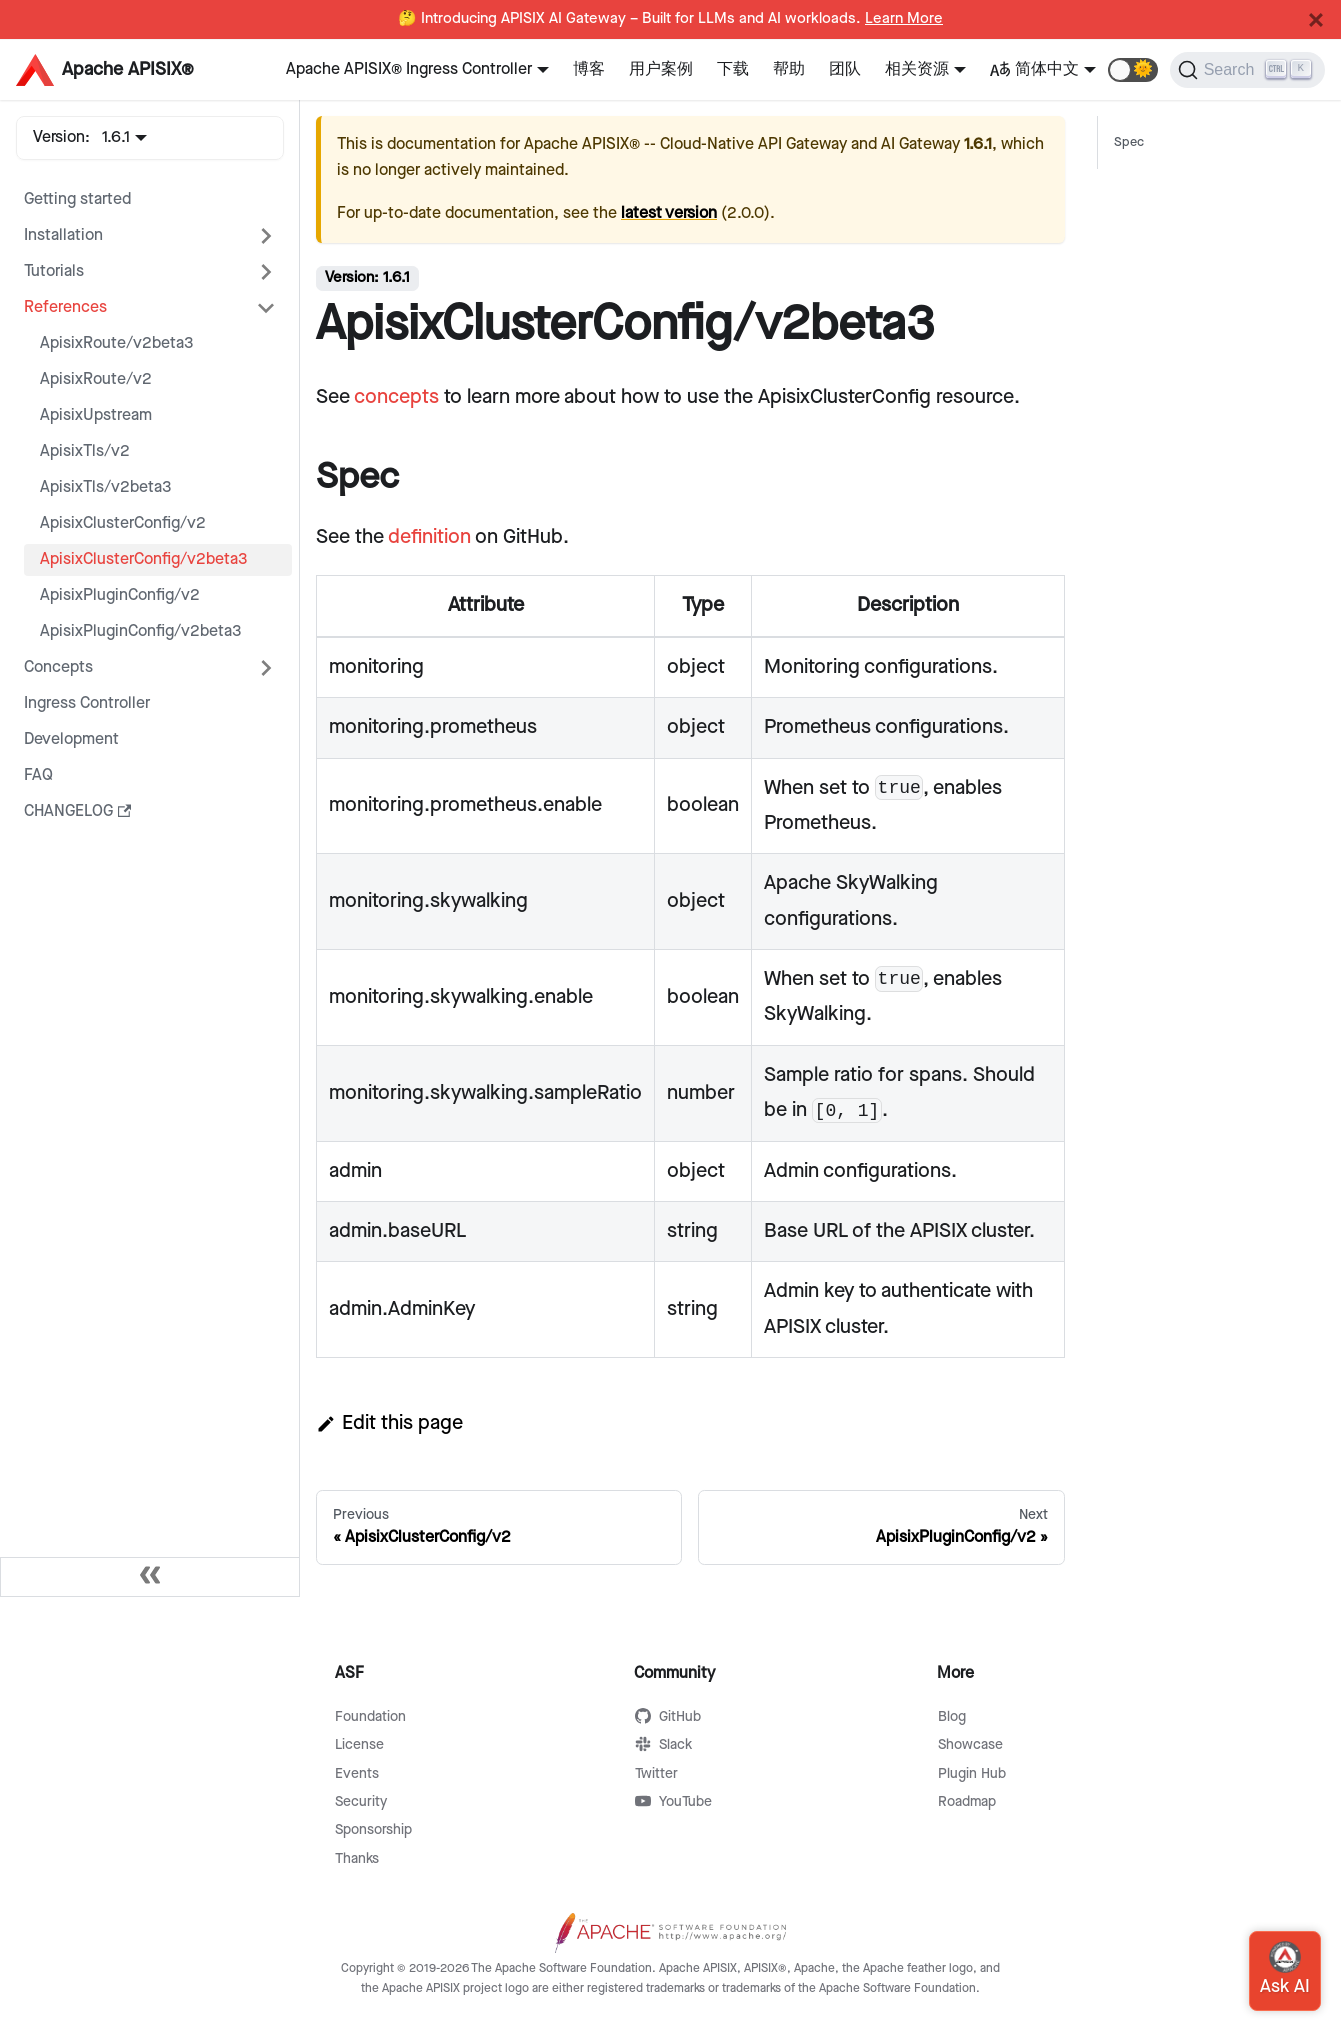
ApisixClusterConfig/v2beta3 (144, 559)
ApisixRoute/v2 (96, 379)
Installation (63, 235)
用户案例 (661, 69)
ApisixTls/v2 (85, 451)
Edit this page (389, 1423)
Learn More (904, 19)
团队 (845, 69)
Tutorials (54, 271)
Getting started (77, 199)
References (65, 307)
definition (429, 537)
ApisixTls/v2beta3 (106, 487)
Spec (1129, 142)
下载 (733, 69)
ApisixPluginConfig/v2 (120, 595)
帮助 (789, 69)
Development (71, 739)
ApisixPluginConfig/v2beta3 (141, 631)
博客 (589, 69)
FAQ (38, 775)
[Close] (1316, 20)
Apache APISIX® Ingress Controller (409, 69)
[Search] (1247, 70)
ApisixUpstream (96, 415)
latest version (669, 213)
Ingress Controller (87, 703)
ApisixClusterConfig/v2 (123, 523)
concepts (396, 397)
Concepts (58, 667)
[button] (1133, 70)
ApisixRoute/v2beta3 (117, 343)
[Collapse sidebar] (150, 1577)
